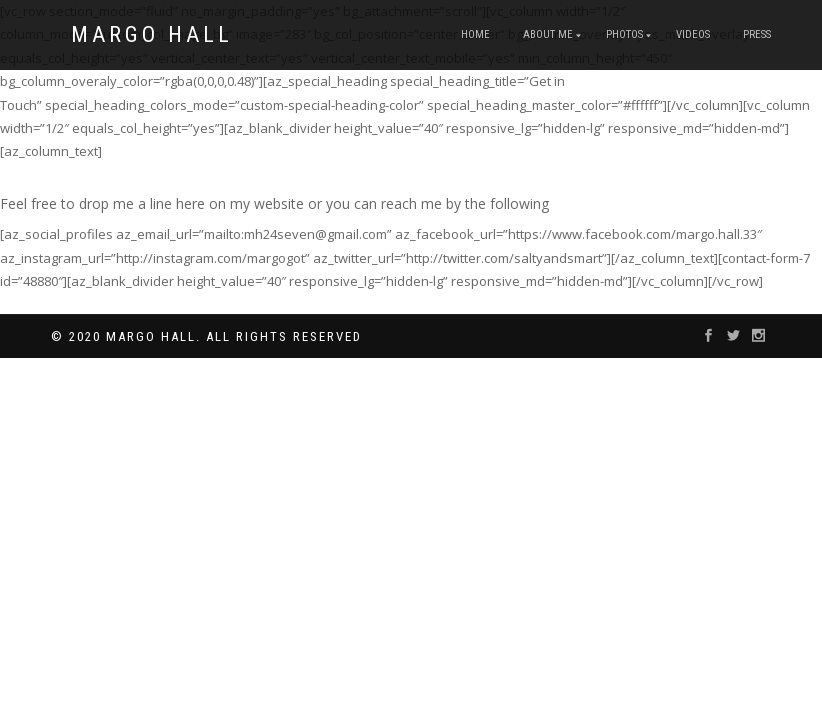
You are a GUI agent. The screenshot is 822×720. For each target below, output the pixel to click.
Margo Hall (152, 35)
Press (757, 34)
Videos (693, 34)
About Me (548, 34)
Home (475, 34)
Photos (624, 34)
